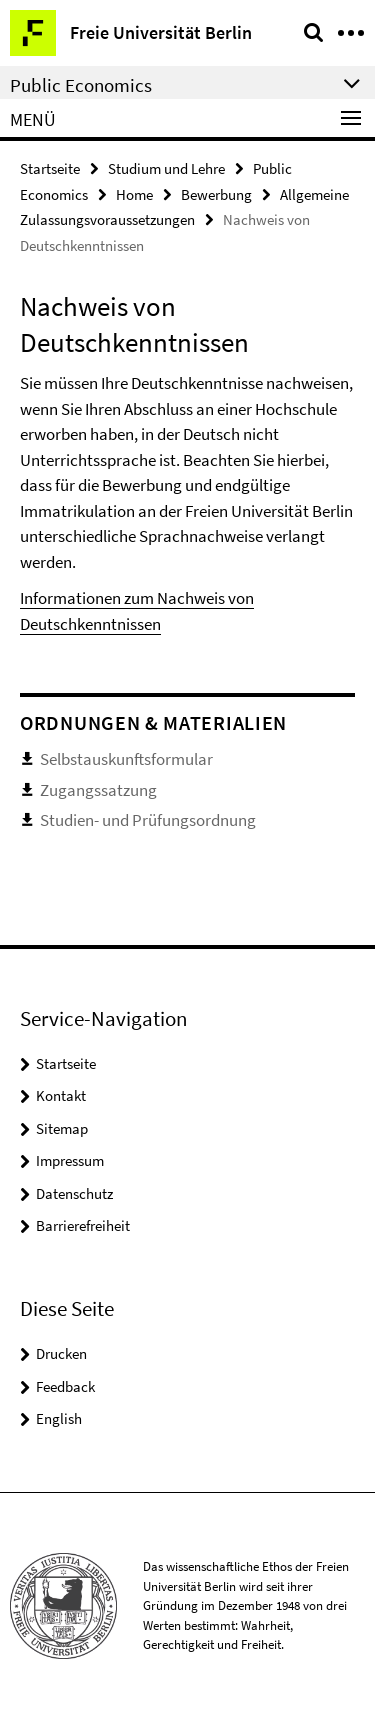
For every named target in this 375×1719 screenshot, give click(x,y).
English (59, 1418)
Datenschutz (74, 1193)
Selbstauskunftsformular (126, 759)
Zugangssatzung (98, 790)
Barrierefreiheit (83, 1225)
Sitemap (62, 1128)
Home (134, 194)
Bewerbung (216, 194)
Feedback (65, 1386)
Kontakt (61, 1095)
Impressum (70, 1160)
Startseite (50, 168)
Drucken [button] (61, 1353)
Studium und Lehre (166, 168)
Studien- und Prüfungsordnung (148, 820)
